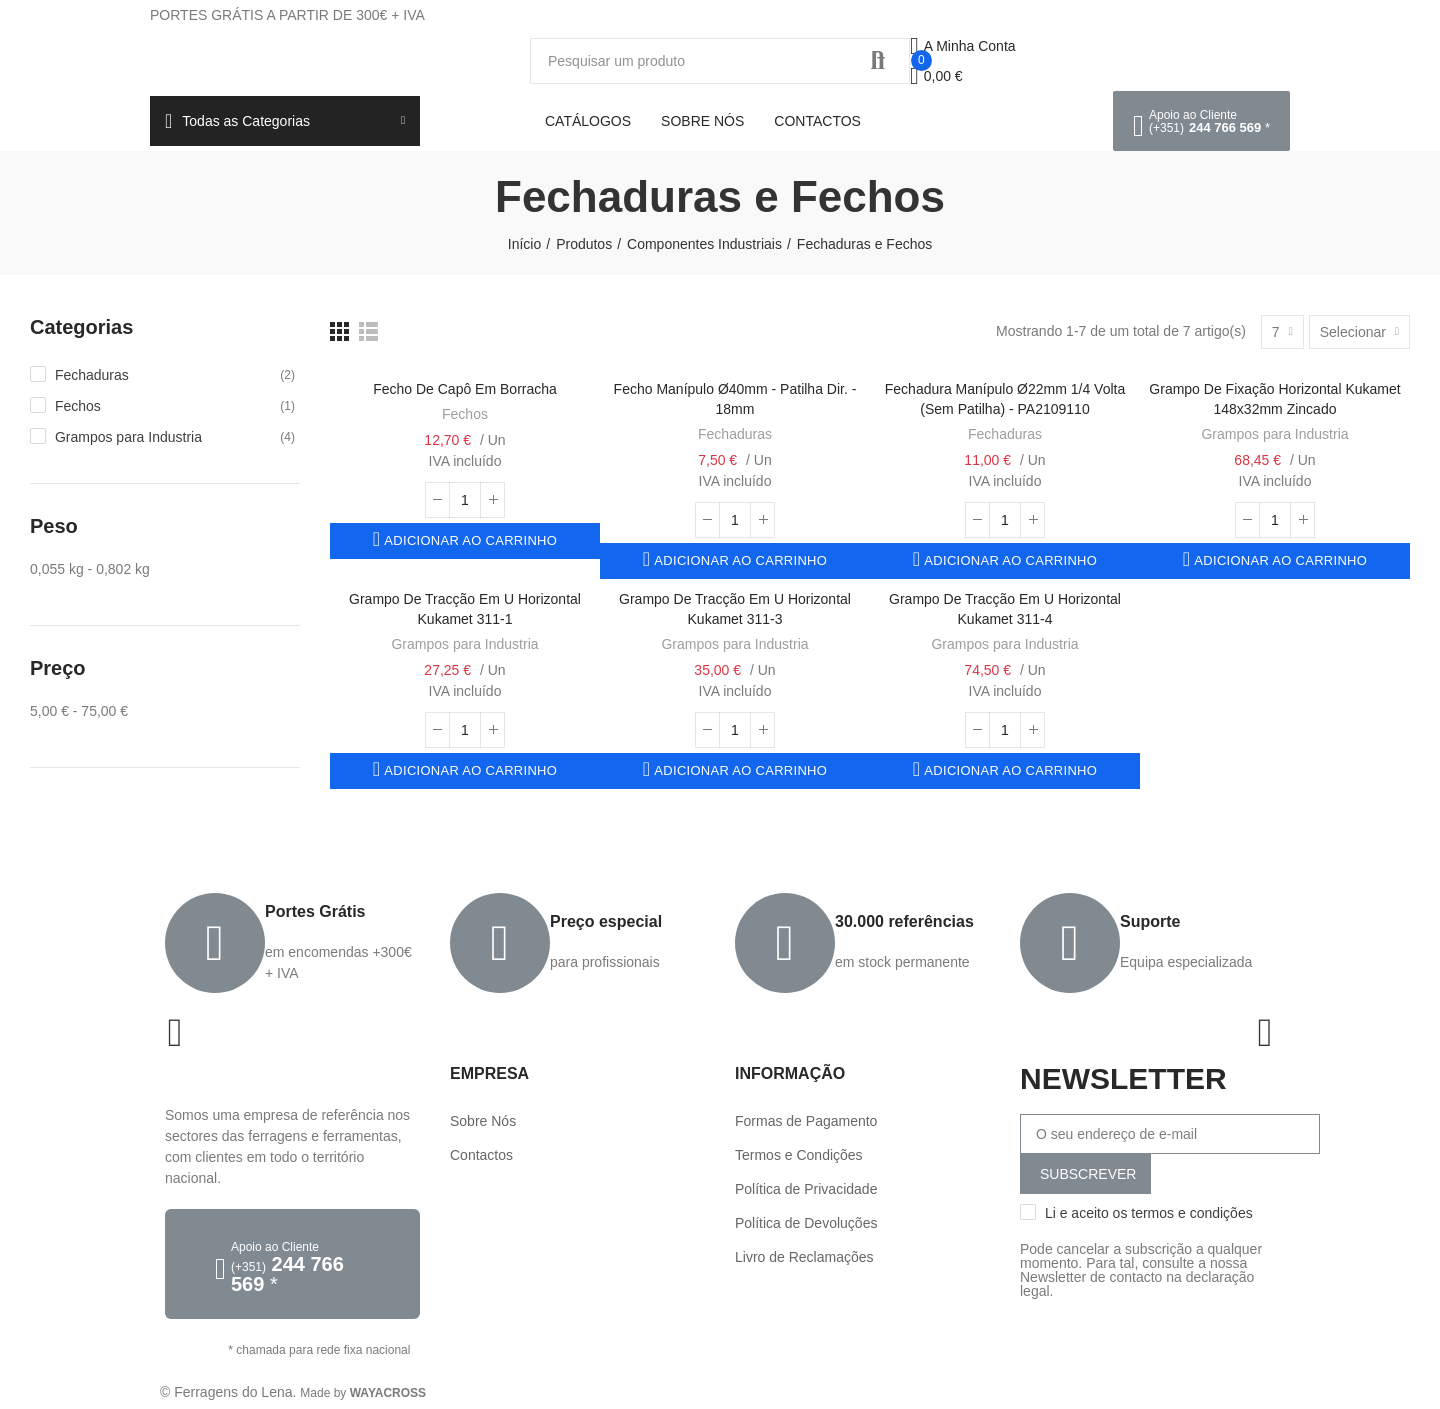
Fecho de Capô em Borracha (465, 389)
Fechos (465, 414)
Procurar (878, 61)
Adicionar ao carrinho (468, 540)
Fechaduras (735, 434)
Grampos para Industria (1274, 434)
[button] (1201, 121)
